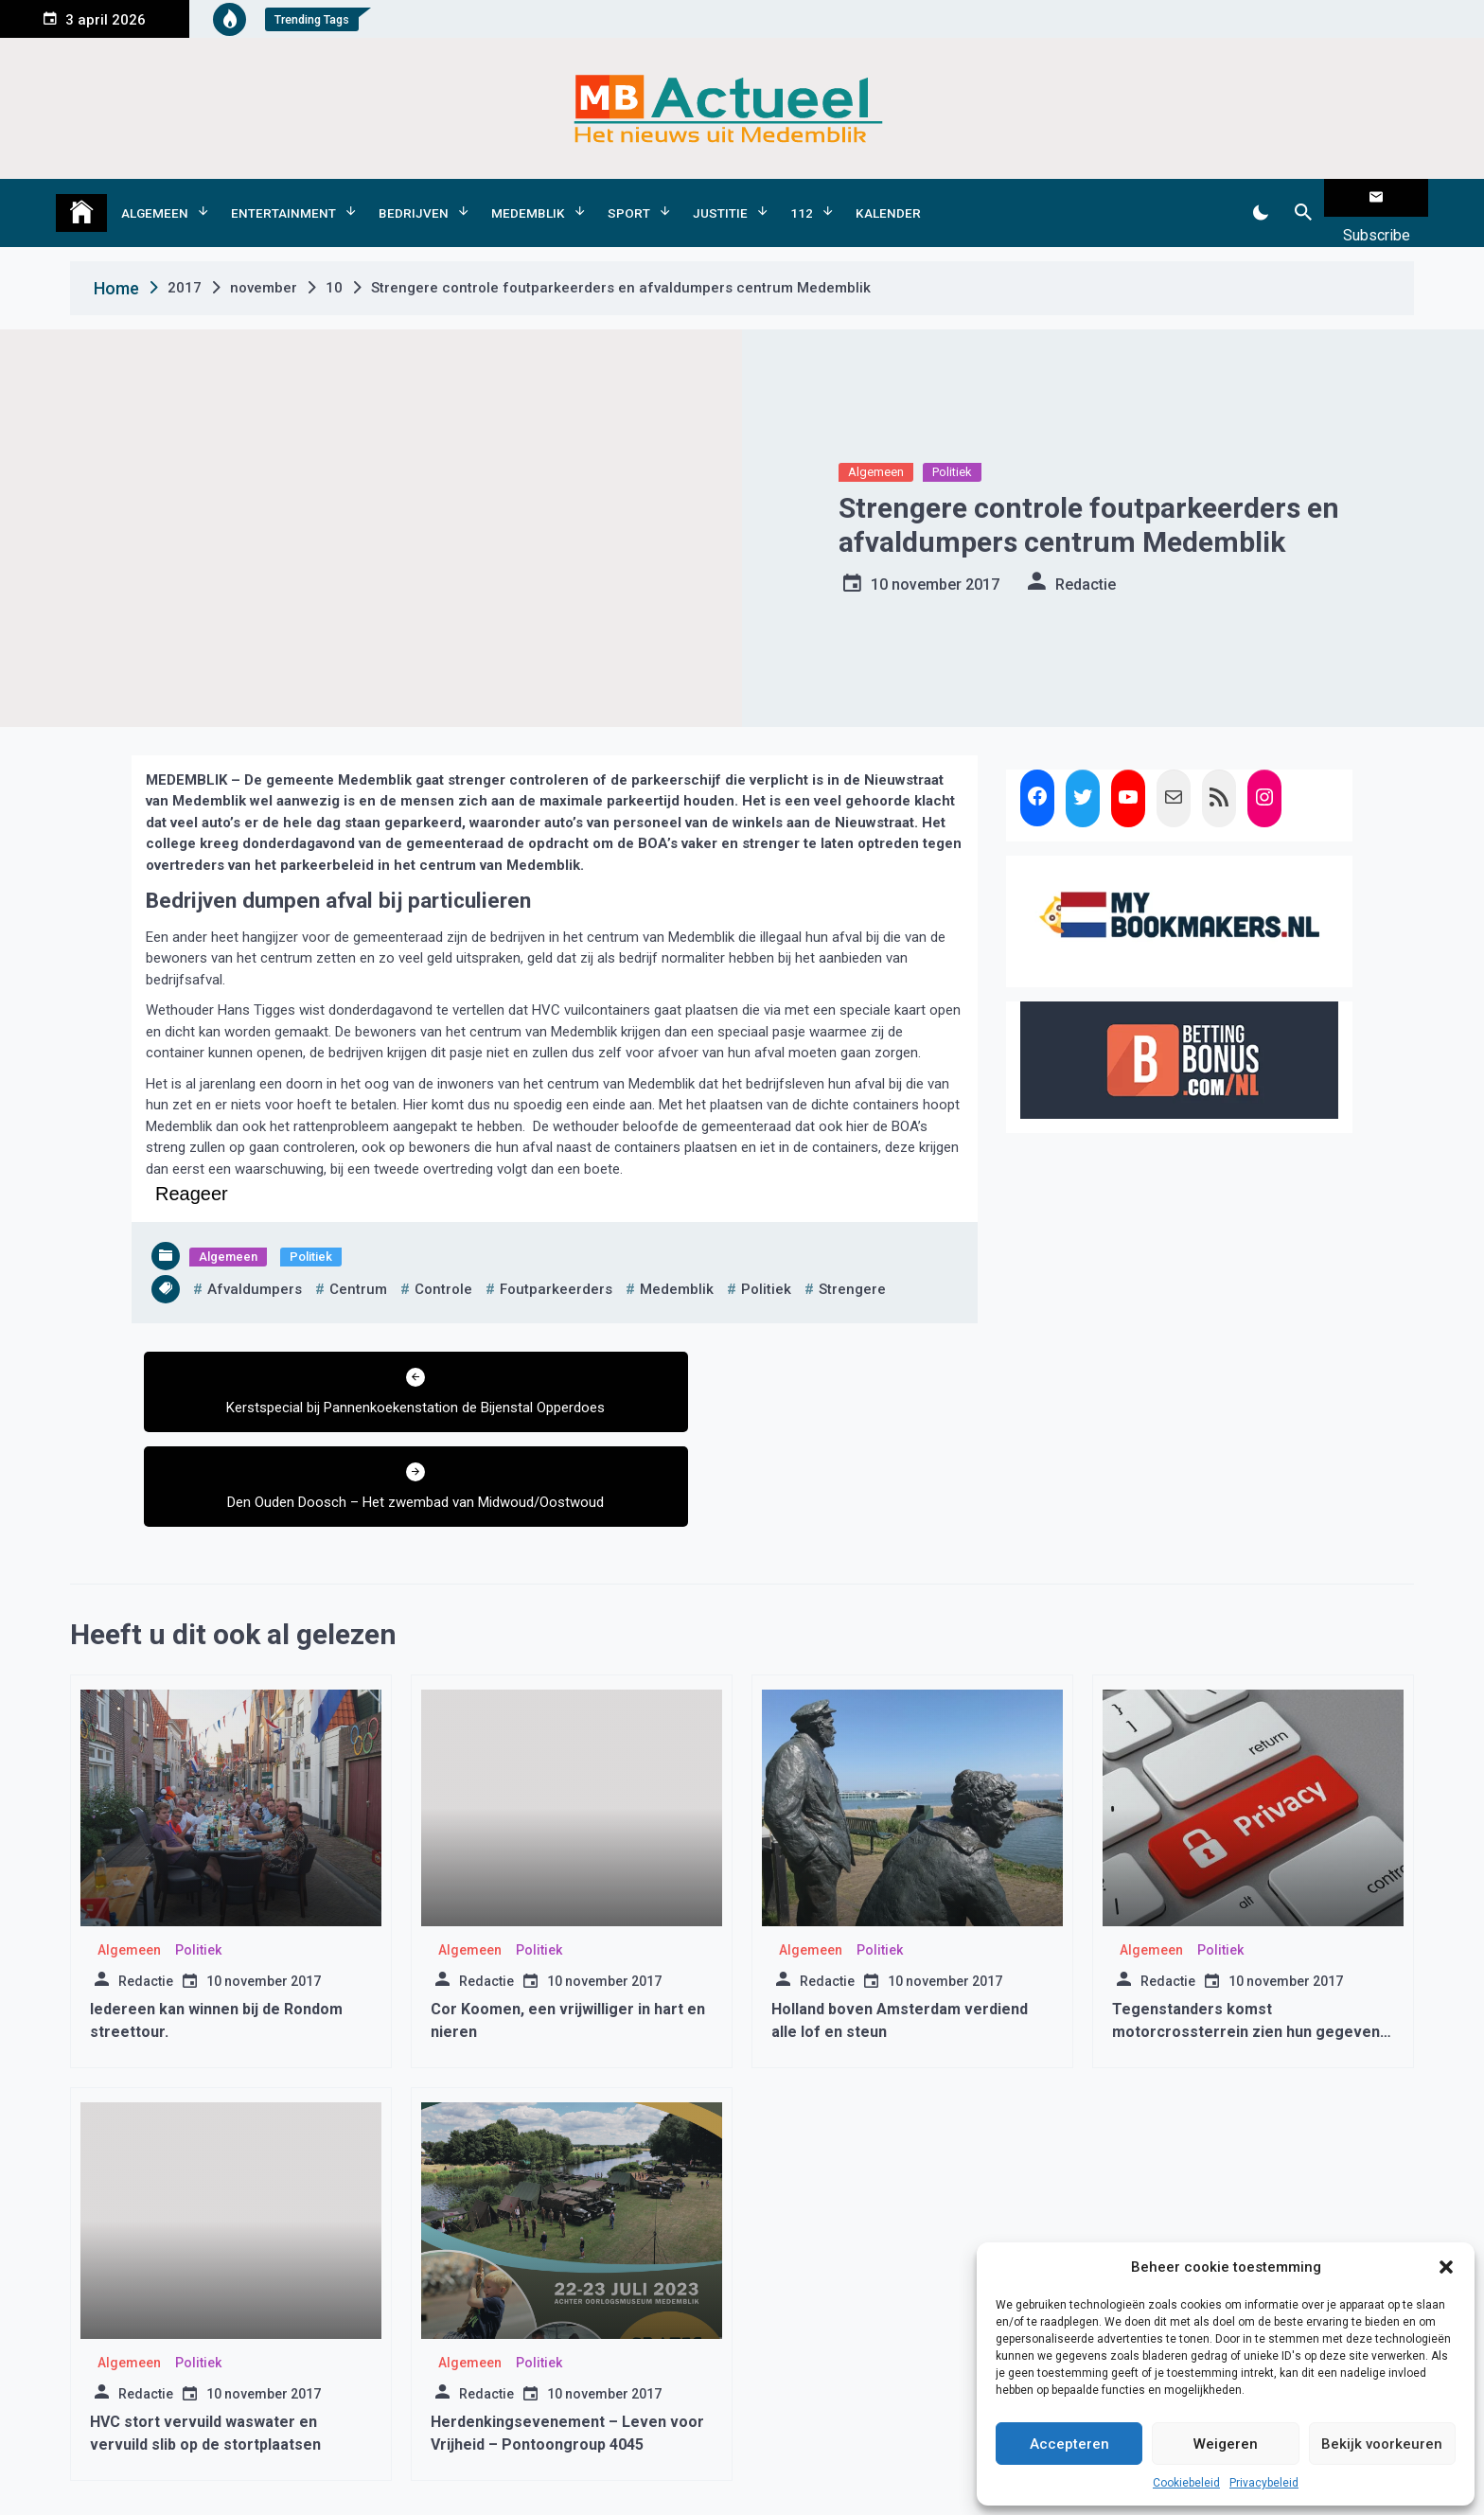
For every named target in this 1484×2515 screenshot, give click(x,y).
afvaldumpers (254, 1259)
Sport (629, 197)
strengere (852, 1259)
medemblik (677, 1259)
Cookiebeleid (1186, 2482)
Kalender (888, 197)
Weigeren (1225, 2444)
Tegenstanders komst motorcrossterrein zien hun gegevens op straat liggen (1250, 1928)
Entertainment (283, 197)
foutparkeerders (556, 1259)
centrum (358, 1259)
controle (443, 1259)
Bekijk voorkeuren (1381, 2444)
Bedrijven (414, 197)
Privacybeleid (1263, 2482)
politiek (766, 1259)
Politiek (952, 442)
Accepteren (1069, 2444)
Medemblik (528, 197)
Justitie (720, 197)
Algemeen (154, 197)
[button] (1446, 2267)
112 (801, 197)
